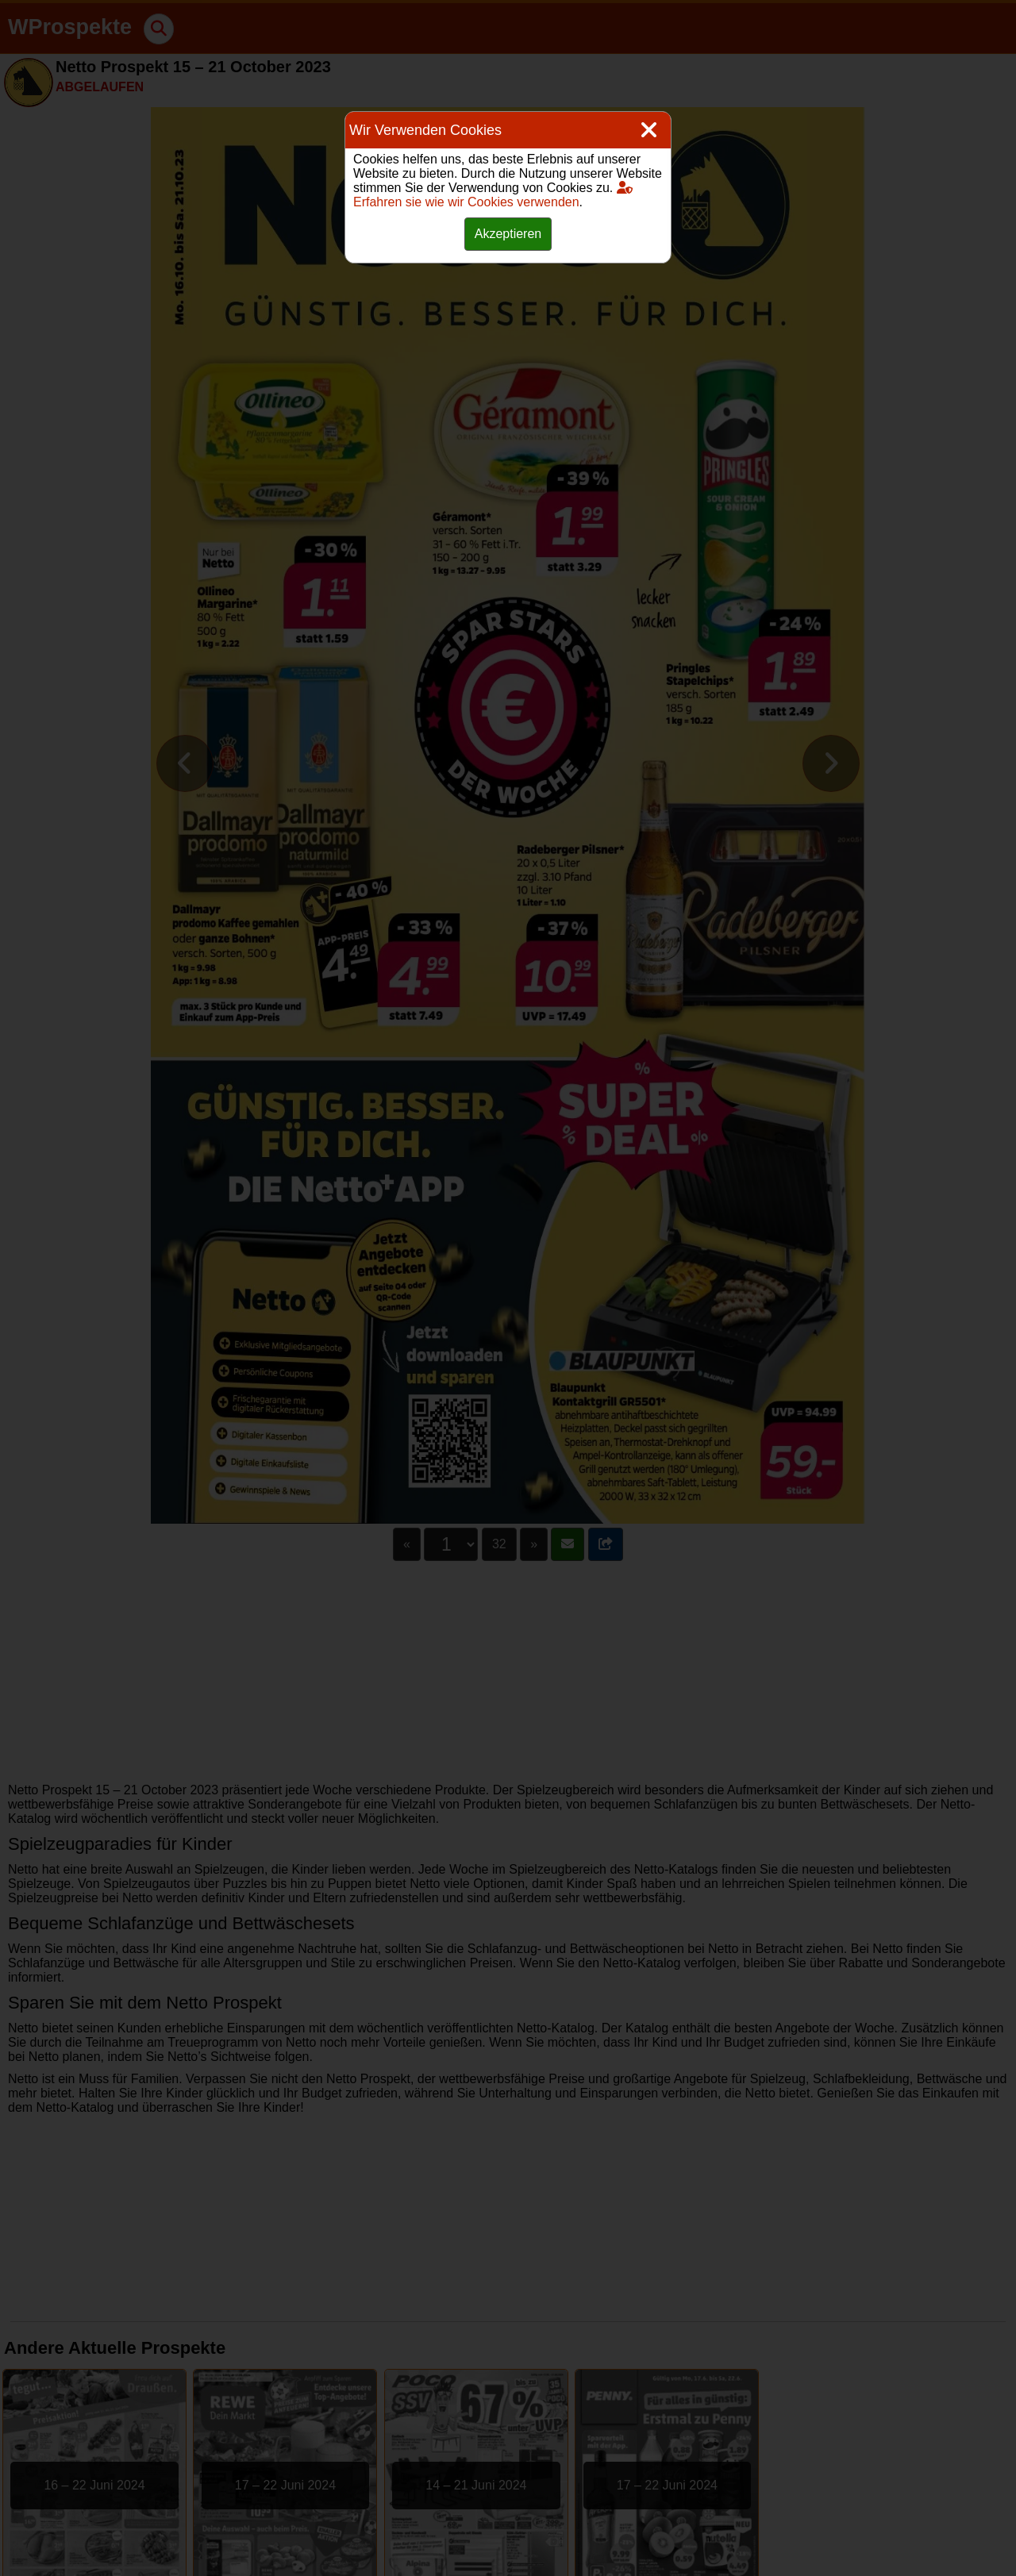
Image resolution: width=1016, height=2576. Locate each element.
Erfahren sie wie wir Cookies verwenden (493, 195)
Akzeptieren (508, 233)
